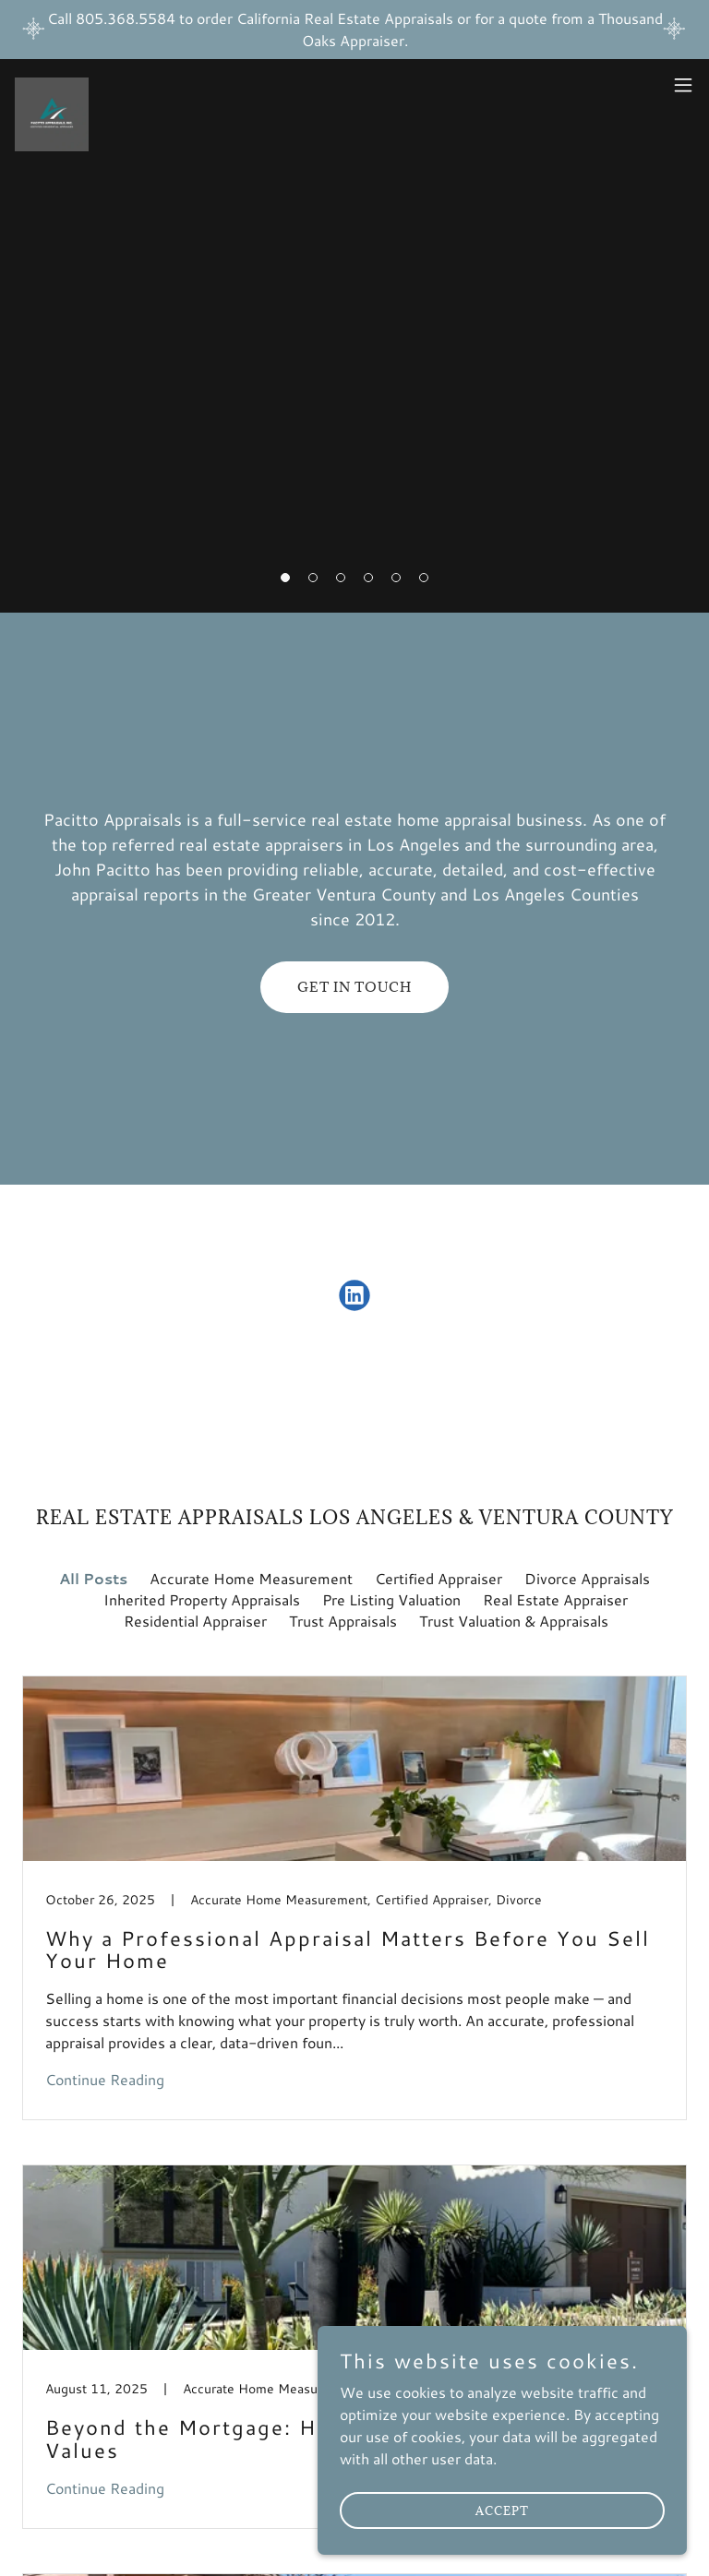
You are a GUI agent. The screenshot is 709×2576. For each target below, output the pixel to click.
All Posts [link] (93, 1578)
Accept (502, 2509)
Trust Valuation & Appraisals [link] (513, 1620)
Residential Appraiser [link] (195, 1620)
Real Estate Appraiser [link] (555, 1599)
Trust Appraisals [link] (343, 1620)
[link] (52, 85)
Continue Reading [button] (104, 2079)
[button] (683, 84)
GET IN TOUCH (354, 987)
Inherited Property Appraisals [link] (201, 1599)
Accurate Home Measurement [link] (251, 1578)
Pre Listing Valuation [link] (391, 1599)
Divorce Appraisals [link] (587, 1578)
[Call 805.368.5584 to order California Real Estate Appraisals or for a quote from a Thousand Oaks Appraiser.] (354, 29)
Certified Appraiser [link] (438, 1578)
